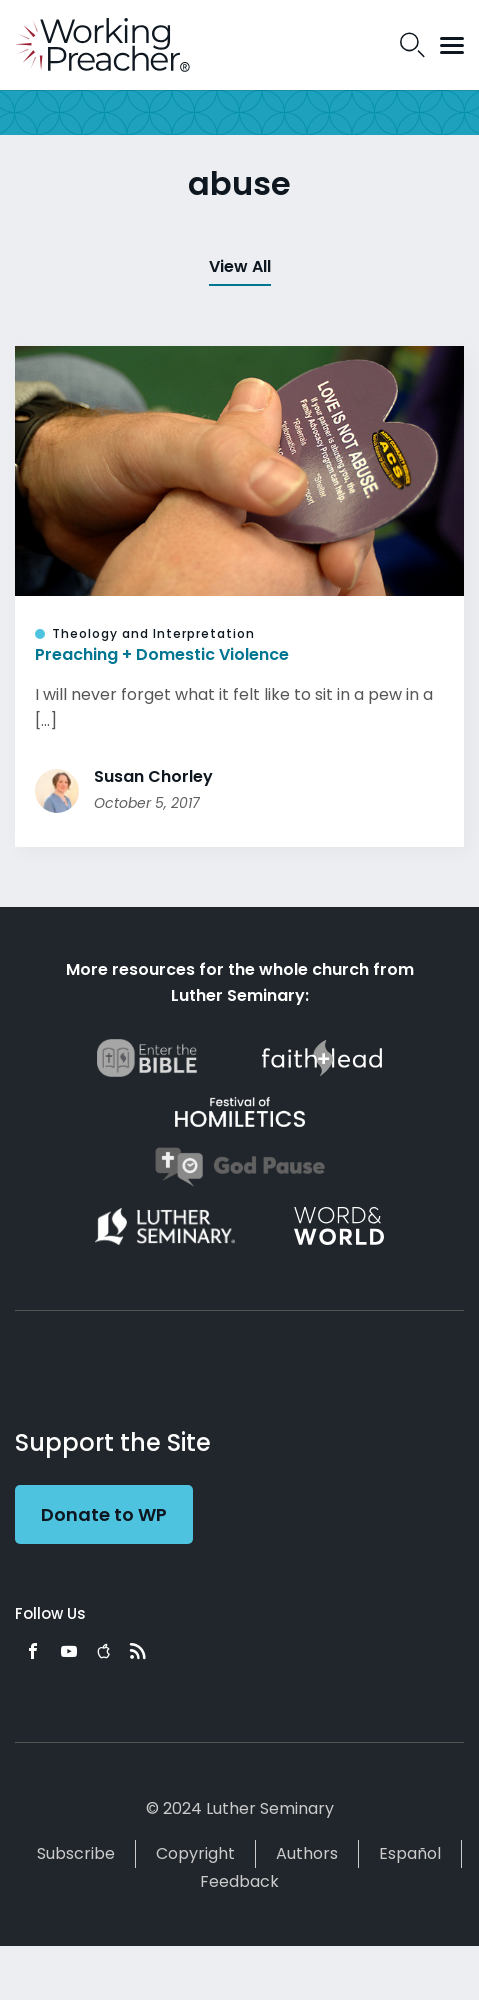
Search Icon (412, 45)
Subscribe (76, 1853)
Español (410, 1853)
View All (240, 266)
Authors (307, 1853)
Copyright (195, 1853)
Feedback (239, 1881)
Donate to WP (104, 1514)
